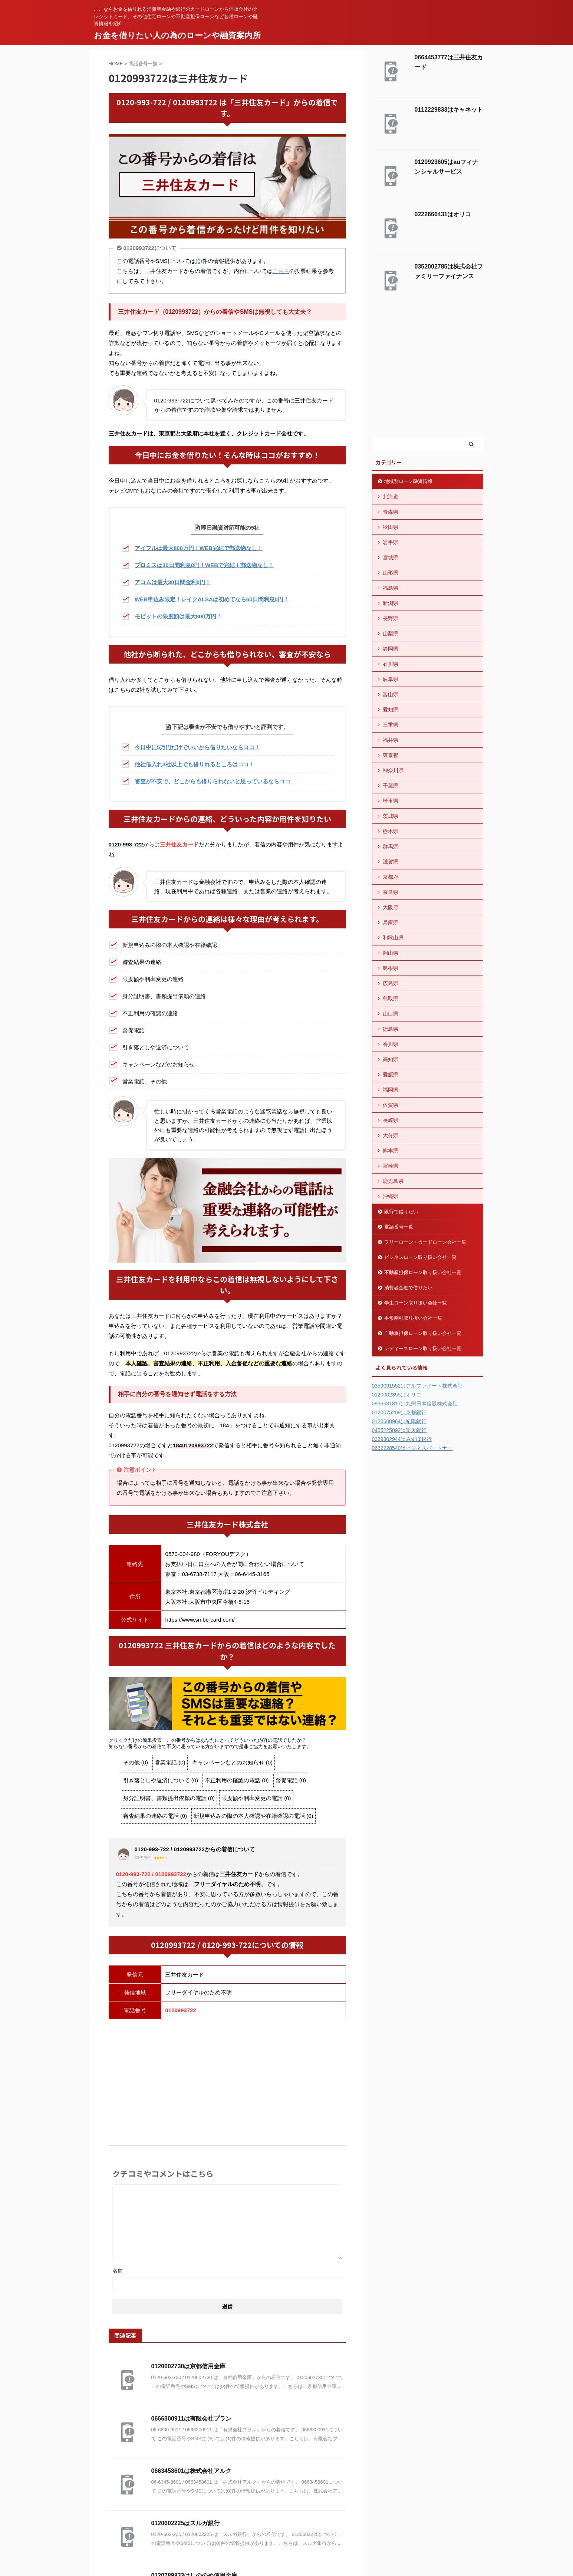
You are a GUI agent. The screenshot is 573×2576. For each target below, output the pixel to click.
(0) (198, 261)
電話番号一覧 (398, 1227)
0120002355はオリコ (397, 1395)
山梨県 (390, 633)
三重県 (390, 725)
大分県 (390, 1135)
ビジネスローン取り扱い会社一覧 (420, 1257)
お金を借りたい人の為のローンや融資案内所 (177, 35)
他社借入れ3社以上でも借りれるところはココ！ (194, 764)
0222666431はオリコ (443, 214)
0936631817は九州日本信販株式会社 (415, 1404)
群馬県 (390, 846)
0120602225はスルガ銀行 (185, 2523)
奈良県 (390, 892)
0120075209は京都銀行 (399, 1412)
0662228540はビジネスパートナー (412, 1448)
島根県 (390, 968)
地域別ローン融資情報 (408, 481)
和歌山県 (393, 938)
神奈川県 (393, 770)
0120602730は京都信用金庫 (188, 2366)
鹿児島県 (393, 1181)
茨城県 (390, 816)
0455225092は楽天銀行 (399, 1430)
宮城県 (390, 557)
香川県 (390, 1044)
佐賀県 (390, 1105)
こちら (281, 271)
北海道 (390, 497)
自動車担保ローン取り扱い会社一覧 (422, 1333)
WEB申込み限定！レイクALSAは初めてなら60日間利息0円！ (212, 599)
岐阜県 (390, 679)
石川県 (390, 664)
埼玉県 (390, 801)
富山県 (390, 694)
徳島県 (390, 1029)
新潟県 (390, 603)
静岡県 (390, 649)
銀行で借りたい (401, 1211)
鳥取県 (390, 998)
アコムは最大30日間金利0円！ (173, 582)
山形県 (390, 573)
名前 (117, 2271)
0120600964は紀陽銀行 (399, 1421)
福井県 (390, 740)
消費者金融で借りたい (408, 1287)
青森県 (390, 512)
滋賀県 (390, 862)
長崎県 (390, 1120)
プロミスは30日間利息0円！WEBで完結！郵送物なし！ (204, 565)
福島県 (390, 588)
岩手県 (390, 542)
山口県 (390, 1014)
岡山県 (390, 953)
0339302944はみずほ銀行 (402, 1439)
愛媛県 (390, 1075)
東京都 (390, 755)
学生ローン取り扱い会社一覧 (415, 1303)
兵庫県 (390, 922)
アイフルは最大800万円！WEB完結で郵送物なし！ (199, 548)
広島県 (390, 983)
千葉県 (390, 786)
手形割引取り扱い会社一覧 (413, 1318)
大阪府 (390, 907)
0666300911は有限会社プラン (191, 2418)
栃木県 (390, 831)
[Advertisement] (227, 2079)
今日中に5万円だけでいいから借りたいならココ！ (197, 747)
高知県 (390, 1059)
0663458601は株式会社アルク (191, 2471)
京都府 (390, 877)
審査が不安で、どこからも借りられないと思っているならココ (212, 781)
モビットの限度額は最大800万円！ (178, 616)
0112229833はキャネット (449, 109)
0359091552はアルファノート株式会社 (417, 1386)
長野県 (390, 618)
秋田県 (390, 527)
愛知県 (390, 710)
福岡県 (390, 1090)
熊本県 (390, 1151)
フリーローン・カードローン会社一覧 (425, 1242)
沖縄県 (390, 1196)
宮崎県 (390, 1166)
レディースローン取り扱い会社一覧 (422, 1348)
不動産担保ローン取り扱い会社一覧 (422, 1272)
